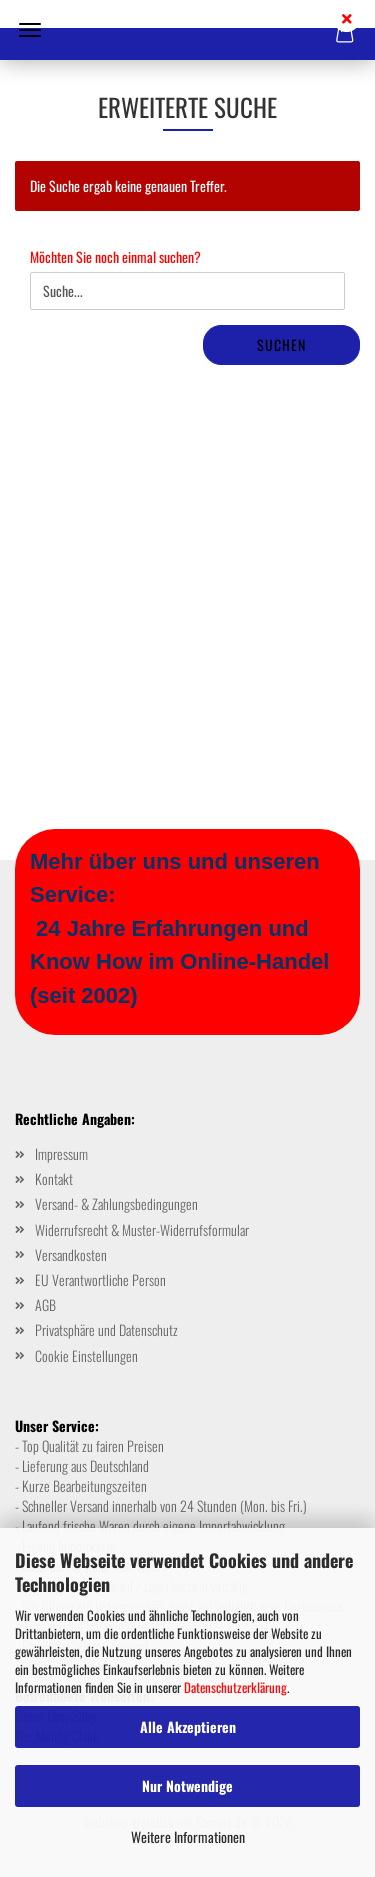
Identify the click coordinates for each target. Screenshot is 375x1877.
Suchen (281, 344)
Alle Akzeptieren (188, 1726)
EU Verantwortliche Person (100, 1279)
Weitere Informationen (188, 1836)
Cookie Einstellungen (86, 1355)
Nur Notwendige (187, 1785)
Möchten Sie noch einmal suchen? (115, 257)
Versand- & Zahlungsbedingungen (116, 1203)
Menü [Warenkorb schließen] (30, 30)
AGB (45, 1304)
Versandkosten (71, 1254)
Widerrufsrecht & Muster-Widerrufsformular (142, 1229)
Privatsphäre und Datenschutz (106, 1329)
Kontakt (54, 1178)
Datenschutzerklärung (235, 1687)
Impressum (61, 1153)
